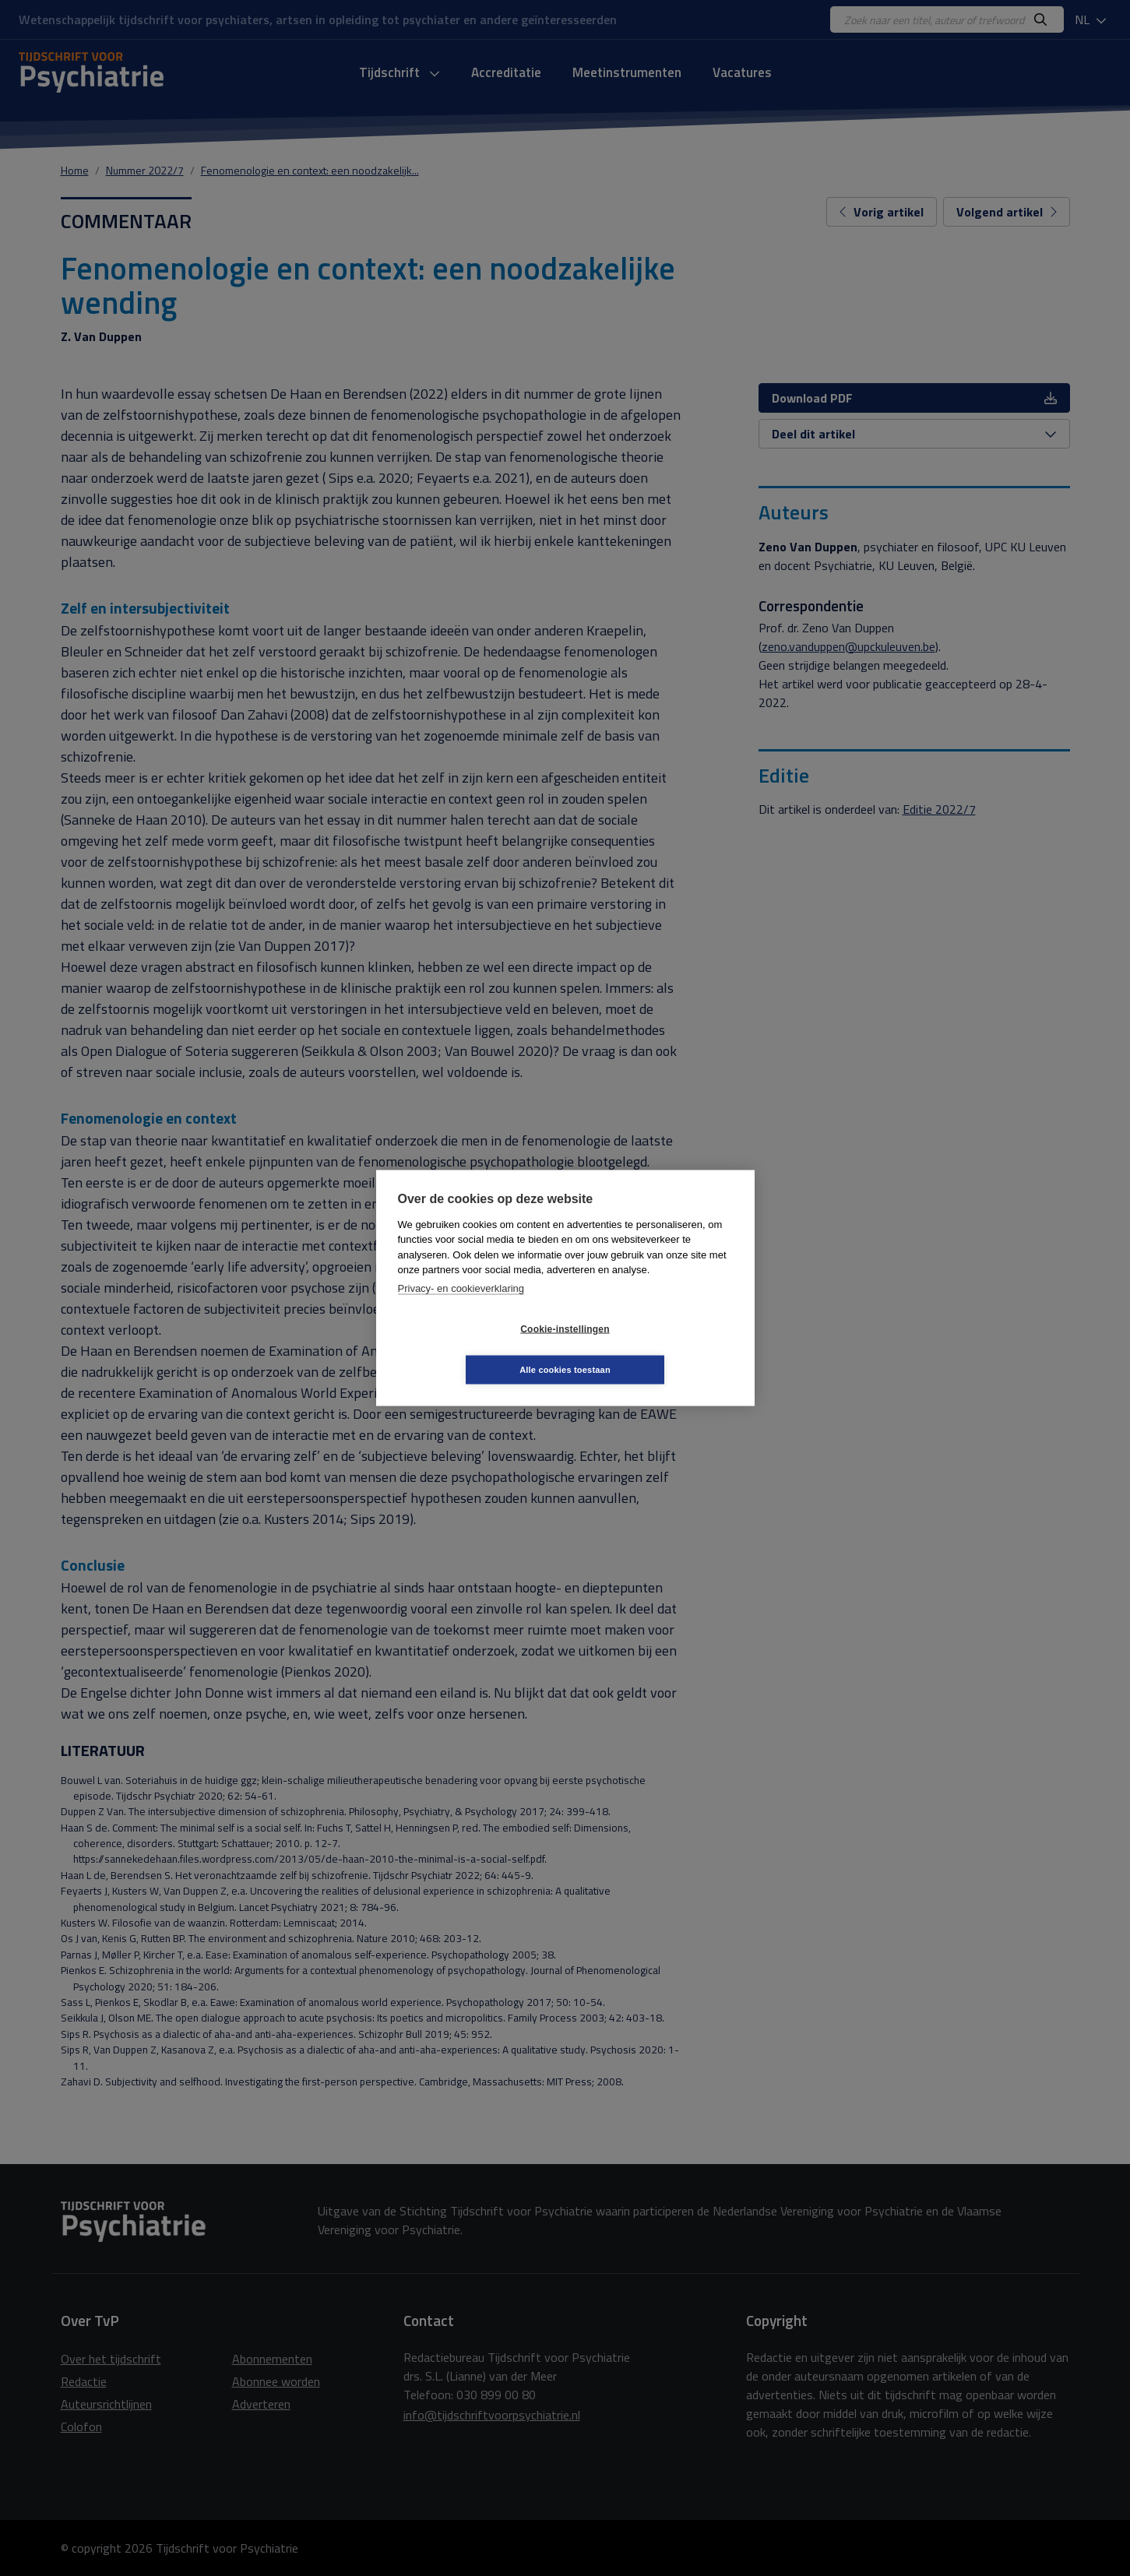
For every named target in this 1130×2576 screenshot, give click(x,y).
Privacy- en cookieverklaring (461, 1308)
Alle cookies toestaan (657, 1348)
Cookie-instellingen (472, 1349)
